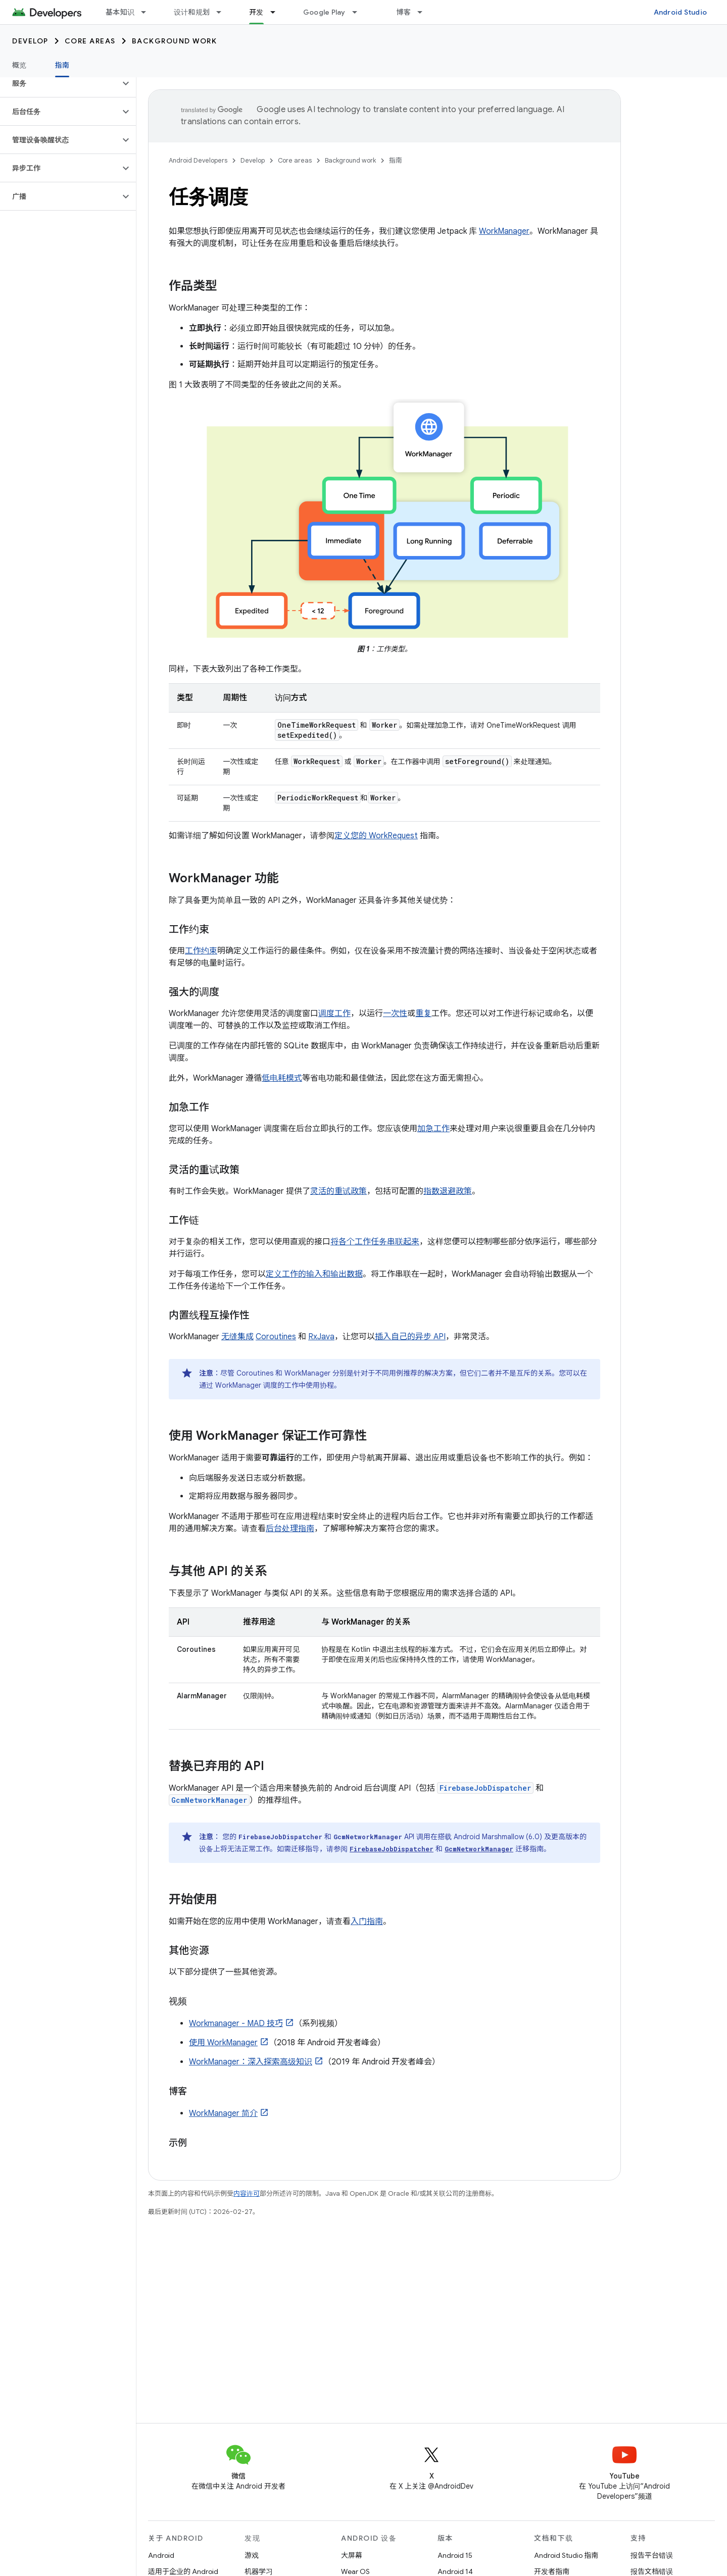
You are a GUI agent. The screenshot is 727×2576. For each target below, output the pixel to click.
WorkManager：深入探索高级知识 (250, 2062)
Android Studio (680, 12)
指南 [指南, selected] (62, 65)
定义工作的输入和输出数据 (314, 1274)
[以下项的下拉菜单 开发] (277, 12)
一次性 (395, 1013)
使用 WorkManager (223, 2043)
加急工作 (433, 1129)
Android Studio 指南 (566, 2555)
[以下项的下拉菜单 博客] (424, 12)
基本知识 (120, 12)
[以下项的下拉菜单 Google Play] (359, 12)
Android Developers (198, 160)
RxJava (321, 1337)
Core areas (90, 40)
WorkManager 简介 (223, 2113)
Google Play (324, 12)
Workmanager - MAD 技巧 (236, 2023)
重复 (423, 1013)
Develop (30, 40)
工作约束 (201, 951)
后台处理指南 (290, 1529)
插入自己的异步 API (410, 1337)
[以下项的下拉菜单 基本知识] (148, 12)
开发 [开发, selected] (256, 12)
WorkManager (504, 231)
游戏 (252, 2555)
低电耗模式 (282, 1078)
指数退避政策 (447, 1191)
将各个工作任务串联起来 (374, 1242)
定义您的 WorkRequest (376, 836)
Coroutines (276, 1337)
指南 (395, 160)
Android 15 (455, 2555)
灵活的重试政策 (338, 1191)
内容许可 (246, 2193)
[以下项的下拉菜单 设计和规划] (223, 12)
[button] (60, 83)
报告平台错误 (652, 2555)
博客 (404, 12)
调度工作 (334, 1013)
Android (161, 2555)
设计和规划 (192, 12)
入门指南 (367, 1921)
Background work (174, 40)
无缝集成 (237, 1337)
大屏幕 (351, 2555)
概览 (19, 65)
